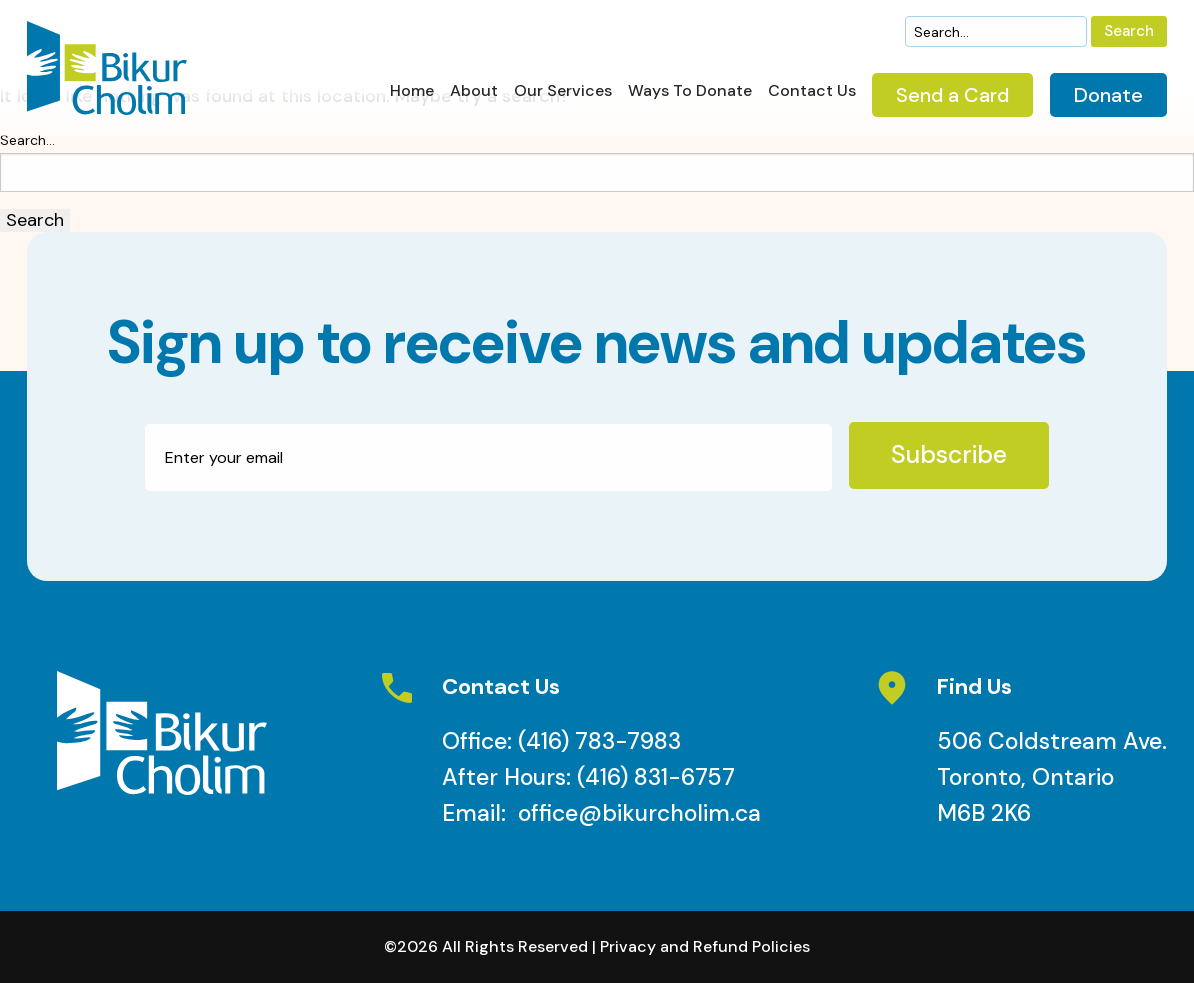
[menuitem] (412, 96)
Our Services (563, 92)
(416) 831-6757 (656, 777)
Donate (1108, 95)
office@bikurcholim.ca (639, 813)
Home (412, 92)
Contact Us (812, 92)
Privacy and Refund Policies (705, 946)
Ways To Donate (690, 92)
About (474, 92)
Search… (27, 140)
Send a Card (952, 95)
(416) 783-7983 (599, 741)
